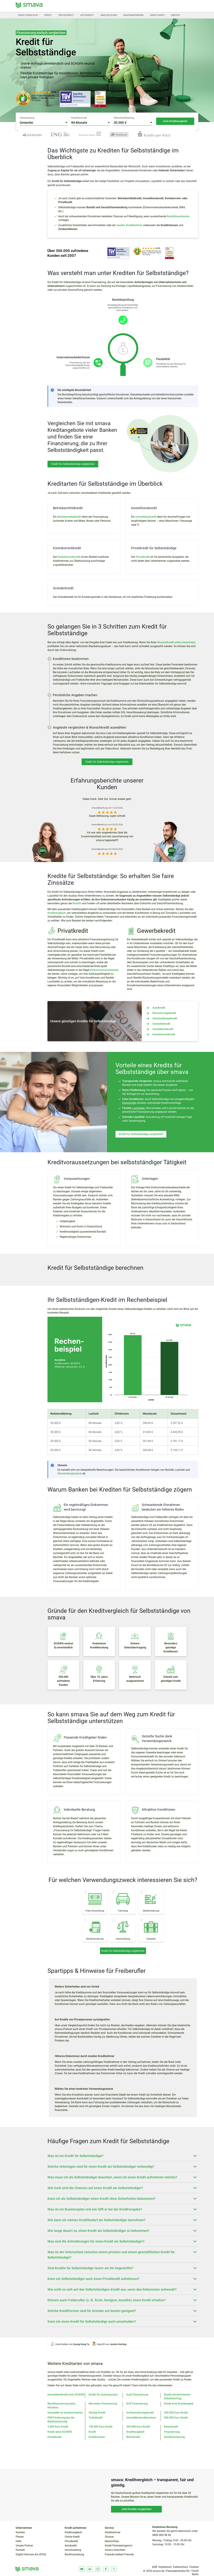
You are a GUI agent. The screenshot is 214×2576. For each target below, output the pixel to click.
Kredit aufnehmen (75, 2527)
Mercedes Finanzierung (103, 2403)
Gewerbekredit (161, 1023)
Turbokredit (95, 2417)
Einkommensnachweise (104, 970)
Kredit (48, 15)
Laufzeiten (138, 1108)
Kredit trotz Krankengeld (178, 2403)
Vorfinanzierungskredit (140, 2412)
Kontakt (20, 2549)
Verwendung (27, 117)
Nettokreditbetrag (124, 117)
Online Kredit (72, 2536)
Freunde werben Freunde (119, 2554)
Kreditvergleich (28, 15)
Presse (20, 2536)
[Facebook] (106, 2569)
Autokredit (87, 15)
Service (175, 15)
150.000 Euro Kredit (100, 2426)
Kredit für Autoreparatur (103, 2394)
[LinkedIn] (89, 2569)
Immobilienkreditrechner (141, 2417)
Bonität (77, 903)
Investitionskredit (145, 516)
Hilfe (18, 2541)
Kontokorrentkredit (69, 556)
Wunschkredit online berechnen (176, 642)
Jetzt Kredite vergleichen (136, 2509)
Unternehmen (24, 2527)
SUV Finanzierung (137, 2403)
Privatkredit (66, 15)
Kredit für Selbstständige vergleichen (72, 464)
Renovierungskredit (164, 1013)
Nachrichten (112, 2541)
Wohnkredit (133, 2437)
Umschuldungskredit (164, 1018)
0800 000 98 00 (161, 2535)
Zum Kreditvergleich (175, 121)
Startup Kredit (97, 2412)
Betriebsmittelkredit (69, 516)
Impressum (165, 2566)
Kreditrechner (97, 2437)
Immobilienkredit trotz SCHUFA (66, 2394)
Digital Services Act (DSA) (31, 2554)
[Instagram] (97, 2569)
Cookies (194, 2566)
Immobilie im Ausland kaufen (65, 2412)
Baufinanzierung (133, 15)
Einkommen (129, 1102)
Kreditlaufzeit (79, 117)
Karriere (20, 2532)
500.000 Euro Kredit (176, 2417)
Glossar (109, 2536)
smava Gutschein (115, 2549)
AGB (154, 2566)
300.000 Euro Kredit (176, 2412)
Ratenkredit (171, 2426)
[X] (114, 2569)
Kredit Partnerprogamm (118, 2545)
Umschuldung (108, 15)
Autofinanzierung (174, 2437)
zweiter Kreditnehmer (129, 225)
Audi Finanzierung (137, 2394)
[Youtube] (81, 2569)
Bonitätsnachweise (178, 216)
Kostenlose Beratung (164, 2527)
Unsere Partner (24, 2545)
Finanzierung (172, 2431)
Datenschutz (180, 2566)
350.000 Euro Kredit (138, 2426)
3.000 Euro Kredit (57, 2426)
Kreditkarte (157, 15)
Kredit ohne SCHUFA (59, 2431)
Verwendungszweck (70, 1473)
